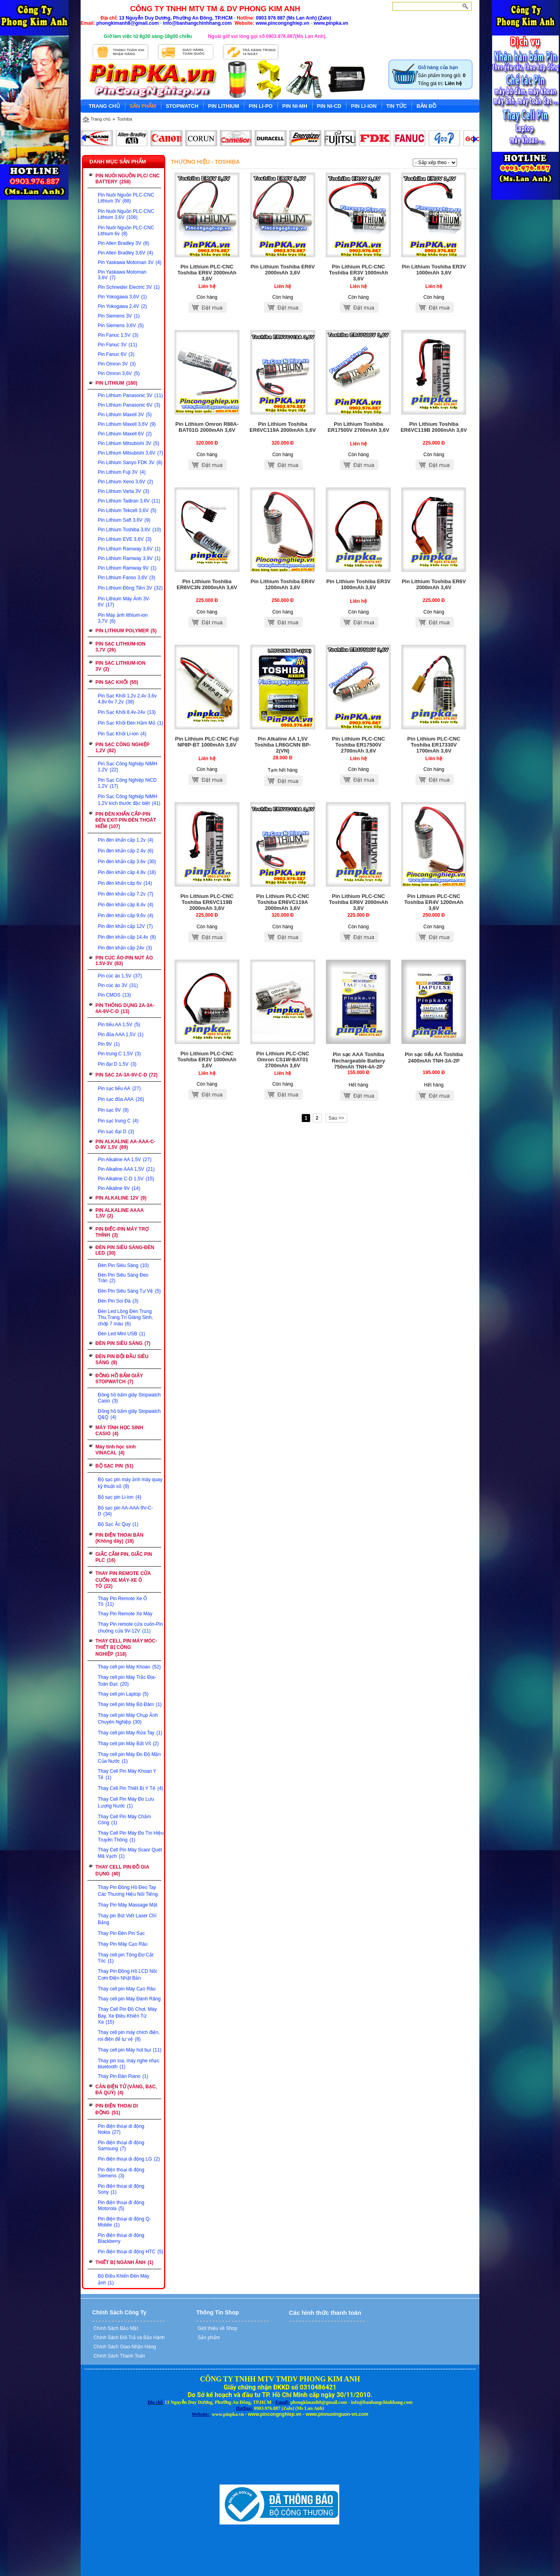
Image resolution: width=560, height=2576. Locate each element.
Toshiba (124, 119)
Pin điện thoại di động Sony (121, 2189)
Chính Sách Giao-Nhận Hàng (124, 2347)
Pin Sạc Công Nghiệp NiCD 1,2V (127, 783)
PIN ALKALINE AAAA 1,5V (119, 1213)
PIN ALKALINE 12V (120, 1198)
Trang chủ (101, 119)
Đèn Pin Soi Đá (118, 1301)
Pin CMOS (114, 995)
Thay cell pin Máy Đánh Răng (129, 1999)
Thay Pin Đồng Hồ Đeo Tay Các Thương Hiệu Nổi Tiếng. (128, 1891)
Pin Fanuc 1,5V (118, 335)
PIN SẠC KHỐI (116, 682)
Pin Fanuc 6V (116, 354)
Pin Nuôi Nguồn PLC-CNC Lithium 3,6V (126, 214)
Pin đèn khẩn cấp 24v (125, 948)
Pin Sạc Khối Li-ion (122, 734)
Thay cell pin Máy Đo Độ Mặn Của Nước (129, 1758)
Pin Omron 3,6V (119, 373)
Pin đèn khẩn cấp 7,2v (125, 894)
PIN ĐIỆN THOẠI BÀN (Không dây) (119, 1538)
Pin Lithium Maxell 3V (125, 414)
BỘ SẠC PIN (114, 1466)
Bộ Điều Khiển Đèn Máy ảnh (123, 2279)
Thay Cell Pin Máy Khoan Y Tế (127, 1774)
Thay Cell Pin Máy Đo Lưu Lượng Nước (126, 1802)
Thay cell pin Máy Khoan (129, 1667)
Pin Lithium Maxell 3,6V (127, 424)
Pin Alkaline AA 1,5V (124, 1159)
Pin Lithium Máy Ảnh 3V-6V (124, 602)
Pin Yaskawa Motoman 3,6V (122, 274)
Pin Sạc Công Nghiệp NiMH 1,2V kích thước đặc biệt (129, 800)
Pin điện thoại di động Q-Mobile (124, 2222)
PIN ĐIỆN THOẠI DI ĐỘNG (116, 2109)
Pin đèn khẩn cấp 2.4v (125, 851)
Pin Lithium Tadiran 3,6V (129, 501)
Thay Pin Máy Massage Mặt (127, 1905)
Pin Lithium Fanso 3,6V (126, 577)
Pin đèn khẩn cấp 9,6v (125, 915)
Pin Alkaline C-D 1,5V (126, 1179)
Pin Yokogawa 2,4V (122, 306)
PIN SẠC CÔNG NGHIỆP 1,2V (122, 747)
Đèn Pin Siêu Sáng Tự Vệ (129, 1291)
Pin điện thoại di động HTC (130, 2251)
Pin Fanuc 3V (117, 345)
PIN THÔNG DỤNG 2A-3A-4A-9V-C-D (124, 1008)
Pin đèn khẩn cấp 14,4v (127, 937)
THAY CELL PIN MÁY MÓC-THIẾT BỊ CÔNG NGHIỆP (126, 1647)
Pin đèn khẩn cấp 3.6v (127, 861)
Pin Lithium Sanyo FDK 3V (130, 462)
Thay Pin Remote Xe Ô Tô (122, 1601)
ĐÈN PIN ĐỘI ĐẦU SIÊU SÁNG (121, 1359)
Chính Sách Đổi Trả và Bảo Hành (128, 2337)
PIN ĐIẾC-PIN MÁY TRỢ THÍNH (121, 1232)
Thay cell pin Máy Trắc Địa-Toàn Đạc (127, 1680)
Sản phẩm (208, 2337)
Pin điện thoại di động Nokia (121, 2129)
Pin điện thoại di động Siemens (121, 2173)
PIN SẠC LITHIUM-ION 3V (120, 666)
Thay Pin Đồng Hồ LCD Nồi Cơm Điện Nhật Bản (127, 1974)
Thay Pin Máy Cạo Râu (122, 1944)
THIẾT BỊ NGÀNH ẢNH (124, 2262)
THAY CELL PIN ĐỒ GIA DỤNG (122, 1870)
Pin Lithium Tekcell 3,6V (127, 510)
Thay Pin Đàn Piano (123, 2076)
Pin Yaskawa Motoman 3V (129, 262)
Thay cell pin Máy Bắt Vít (128, 1743)
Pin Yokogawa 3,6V (122, 297)
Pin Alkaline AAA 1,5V (126, 1169)
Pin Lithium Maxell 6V (125, 434)
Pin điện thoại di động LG (129, 2159)
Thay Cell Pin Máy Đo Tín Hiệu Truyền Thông (131, 1836)
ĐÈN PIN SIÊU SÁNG (122, 1343)
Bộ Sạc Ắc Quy (118, 1524)
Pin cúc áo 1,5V (120, 976)
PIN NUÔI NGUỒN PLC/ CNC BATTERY (127, 179)
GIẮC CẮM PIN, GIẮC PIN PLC (123, 1557)
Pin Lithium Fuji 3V (122, 472)
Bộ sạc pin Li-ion (119, 1497)
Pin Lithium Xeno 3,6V (125, 482)
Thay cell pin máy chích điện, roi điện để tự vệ (129, 2036)
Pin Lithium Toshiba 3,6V (129, 529)
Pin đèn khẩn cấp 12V (125, 926)
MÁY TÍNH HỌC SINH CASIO (119, 1430)
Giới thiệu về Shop (216, 2328)
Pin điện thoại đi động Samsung (121, 2145)
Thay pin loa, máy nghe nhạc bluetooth (128, 2064)
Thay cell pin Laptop (123, 1694)
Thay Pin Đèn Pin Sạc (121, 1933)
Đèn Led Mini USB (121, 1334)
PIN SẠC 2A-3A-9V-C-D (126, 1075)
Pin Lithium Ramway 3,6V (129, 549)
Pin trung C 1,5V (119, 1054)
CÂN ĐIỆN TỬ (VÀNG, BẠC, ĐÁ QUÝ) (126, 2089)
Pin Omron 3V (117, 364)
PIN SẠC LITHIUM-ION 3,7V (120, 647)
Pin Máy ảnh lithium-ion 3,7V (123, 618)
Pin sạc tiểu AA (119, 1088)
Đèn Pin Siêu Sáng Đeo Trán (123, 1277)
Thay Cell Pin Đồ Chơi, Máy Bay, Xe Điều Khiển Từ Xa (127, 2015)
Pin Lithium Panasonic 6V (129, 405)
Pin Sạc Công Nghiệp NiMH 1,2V (127, 767)
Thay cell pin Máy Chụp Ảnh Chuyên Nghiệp (128, 1718)
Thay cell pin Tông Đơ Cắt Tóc (125, 1958)
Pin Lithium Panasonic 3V (130, 395)
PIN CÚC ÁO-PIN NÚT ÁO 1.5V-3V (124, 960)
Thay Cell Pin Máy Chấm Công (124, 1819)
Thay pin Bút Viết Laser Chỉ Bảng (127, 1919)
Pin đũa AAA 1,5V (120, 1034)
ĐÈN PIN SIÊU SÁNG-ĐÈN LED (124, 1250)
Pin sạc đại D (116, 1131)
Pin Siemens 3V (119, 316)
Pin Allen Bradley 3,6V (125, 253)
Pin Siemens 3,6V (121, 325)
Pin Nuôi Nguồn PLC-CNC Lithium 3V (126, 198)
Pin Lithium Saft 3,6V (124, 520)
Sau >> (336, 1118)
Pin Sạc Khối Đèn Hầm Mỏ (130, 723)
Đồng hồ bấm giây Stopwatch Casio (129, 1398)
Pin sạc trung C (118, 1121)
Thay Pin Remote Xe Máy (125, 1614)
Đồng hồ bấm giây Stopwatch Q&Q (129, 1414)
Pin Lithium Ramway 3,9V (129, 558)
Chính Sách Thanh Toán (118, 2356)
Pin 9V (109, 1044)
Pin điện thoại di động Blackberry (121, 2238)
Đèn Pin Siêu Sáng (123, 1265)
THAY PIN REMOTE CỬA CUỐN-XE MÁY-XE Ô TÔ (123, 1580)
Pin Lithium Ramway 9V (127, 568)
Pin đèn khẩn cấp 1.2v (125, 840)
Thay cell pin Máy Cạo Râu (126, 1989)
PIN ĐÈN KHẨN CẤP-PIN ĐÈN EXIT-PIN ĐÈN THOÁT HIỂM (125, 820)
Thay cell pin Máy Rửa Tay (130, 1733)
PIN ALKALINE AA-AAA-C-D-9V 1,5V (125, 1144)
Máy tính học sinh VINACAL (115, 1450)
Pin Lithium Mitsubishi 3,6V (130, 453)
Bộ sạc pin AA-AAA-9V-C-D (125, 1511)
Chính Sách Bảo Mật (115, 2328)
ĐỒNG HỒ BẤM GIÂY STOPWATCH (119, 1378)
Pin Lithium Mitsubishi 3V (128, 443)
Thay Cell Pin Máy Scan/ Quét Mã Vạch (130, 1853)
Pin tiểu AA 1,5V (119, 1024)
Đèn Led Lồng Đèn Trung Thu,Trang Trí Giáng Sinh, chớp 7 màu (125, 1318)
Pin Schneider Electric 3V (129, 287)
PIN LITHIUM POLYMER (125, 631)
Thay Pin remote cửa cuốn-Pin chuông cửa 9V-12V (130, 1627)
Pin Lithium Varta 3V (123, 491)
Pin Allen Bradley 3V (123, 243)
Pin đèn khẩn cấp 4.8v (127, 872)
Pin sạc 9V (113, 1110)
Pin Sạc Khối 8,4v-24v (127, 712)
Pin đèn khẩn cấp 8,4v (125, 905)
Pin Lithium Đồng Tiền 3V (130, 588)
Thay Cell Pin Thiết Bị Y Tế (130, 1788)
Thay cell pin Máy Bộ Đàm (130, 1704)
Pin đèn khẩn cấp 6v (125, 883)
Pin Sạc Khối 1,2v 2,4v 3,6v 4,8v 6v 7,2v (127, 699)
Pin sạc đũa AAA (121, 1099)
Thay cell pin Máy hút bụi (129, 2050)
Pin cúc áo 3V (118, 985)
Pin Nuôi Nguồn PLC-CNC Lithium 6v (126, 230)
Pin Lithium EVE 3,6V (124, 539)
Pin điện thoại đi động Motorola (121, 2205)
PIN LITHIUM (116, 383)
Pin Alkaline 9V (119, 1188)
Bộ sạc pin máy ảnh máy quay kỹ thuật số (130, 1483)
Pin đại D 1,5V (117, 1064)
